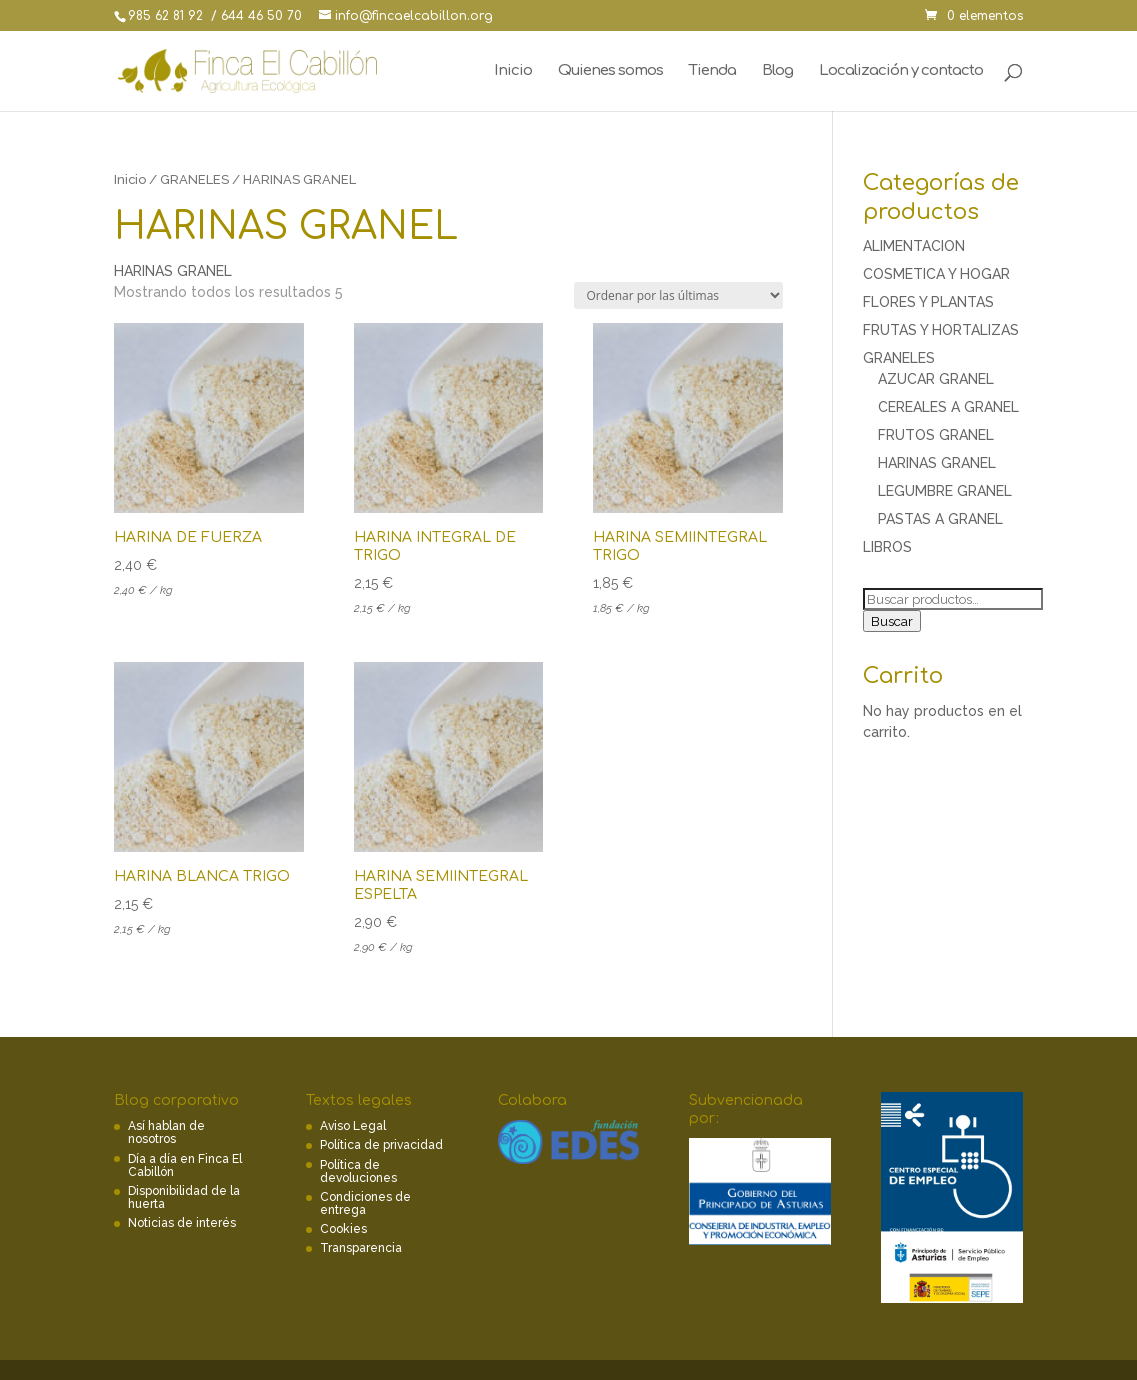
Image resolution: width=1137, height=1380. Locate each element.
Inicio (513, 71)
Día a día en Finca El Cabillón (185, 1165)
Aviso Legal (353, 1126)
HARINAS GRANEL (937, 463)
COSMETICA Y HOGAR (936, 274)
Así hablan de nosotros (166, 1132)
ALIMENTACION (914, 246)
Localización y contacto (901, 71)
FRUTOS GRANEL (936, 435)
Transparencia (361, 1248)
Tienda (712, 71)
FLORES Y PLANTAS (928, 302)
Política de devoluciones (358, 1171)
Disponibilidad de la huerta (184, 1197)
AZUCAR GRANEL (936, 379)
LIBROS (887, 547)
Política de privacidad (381, 1145)
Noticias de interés (182, 1223)
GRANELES (194, 179)
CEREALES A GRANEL (948, 407)
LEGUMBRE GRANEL (945, 491)
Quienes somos (610, 71)
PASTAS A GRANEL (940, 519)
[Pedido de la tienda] (678, 295)
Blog (777, 71)
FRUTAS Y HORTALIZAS (941, 330)
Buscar (892, 621)
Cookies (343, 1229)
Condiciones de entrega (365, 1203)
